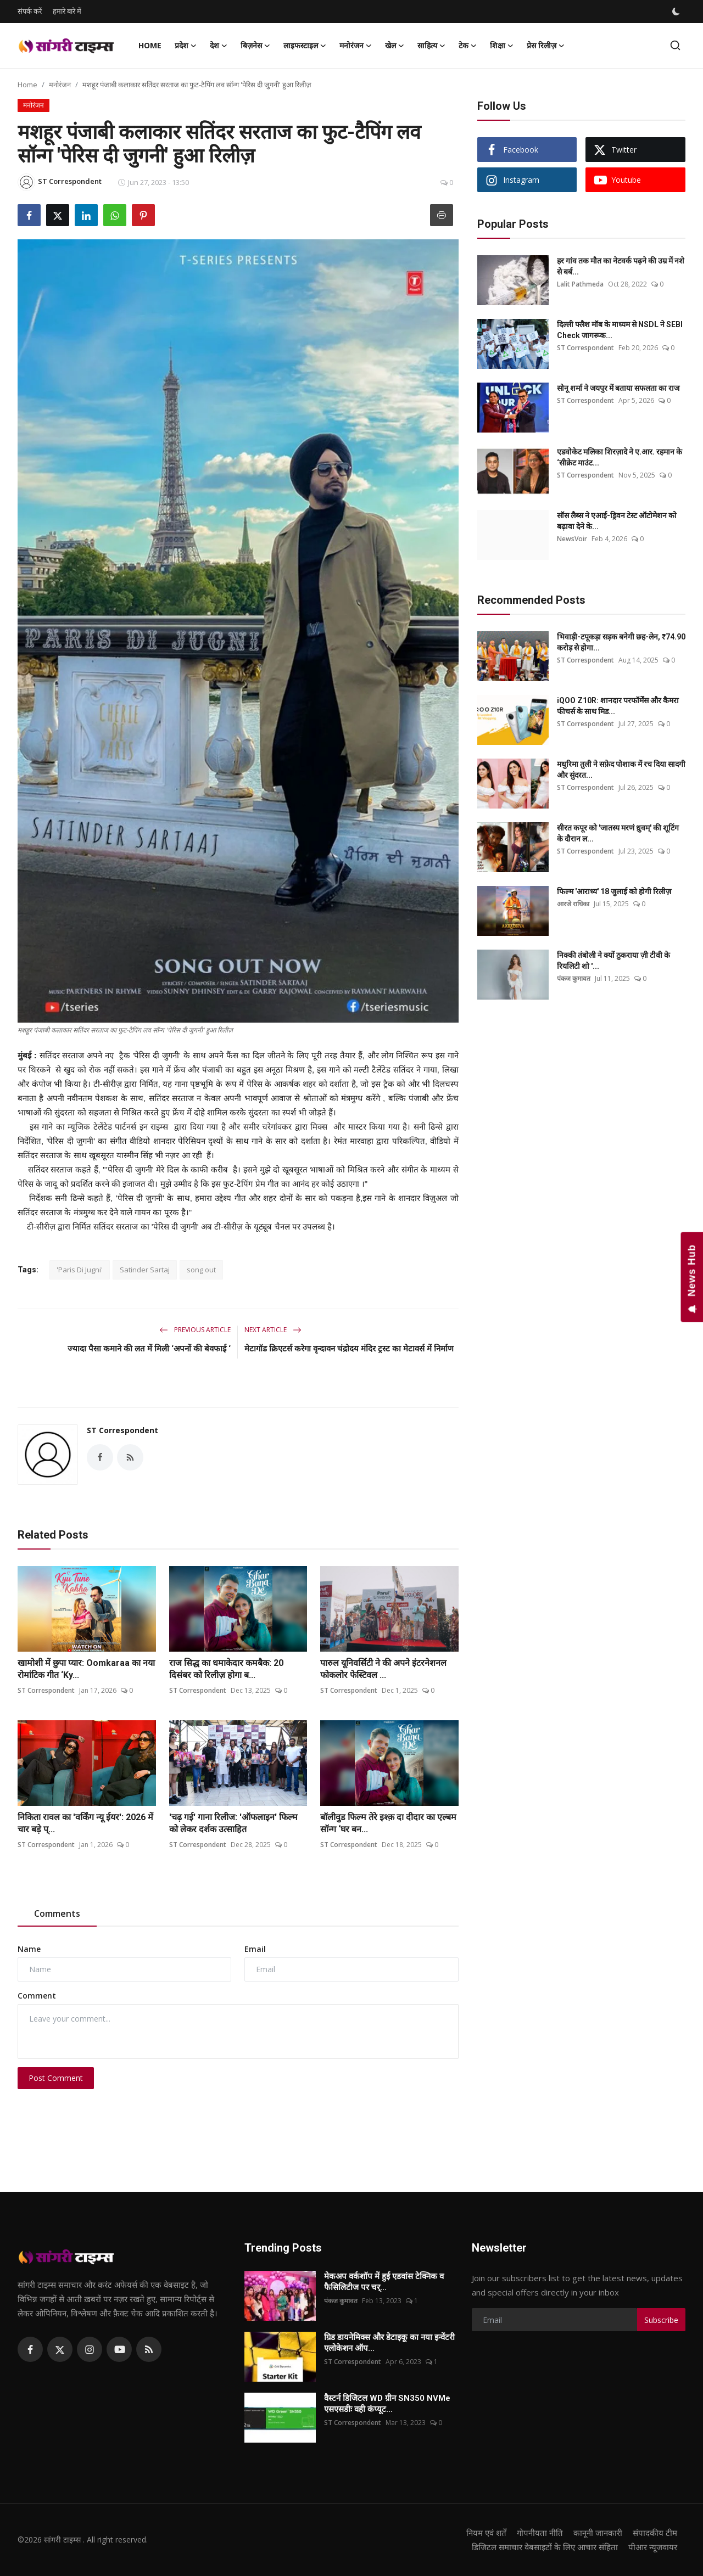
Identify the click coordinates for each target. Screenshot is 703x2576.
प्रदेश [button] (186, 45)
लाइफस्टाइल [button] (304, 45)
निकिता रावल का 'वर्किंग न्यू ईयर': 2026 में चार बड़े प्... (85, 1823)
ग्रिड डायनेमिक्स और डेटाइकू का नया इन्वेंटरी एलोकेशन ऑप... (389, 2342)
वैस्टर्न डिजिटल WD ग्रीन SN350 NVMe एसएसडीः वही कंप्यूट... (387, 2403)
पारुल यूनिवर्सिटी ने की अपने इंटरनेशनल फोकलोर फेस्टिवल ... (383, 1669)
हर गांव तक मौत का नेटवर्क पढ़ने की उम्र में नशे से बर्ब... (620, 266)
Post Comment (56, 2078)
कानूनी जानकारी (597, 2532)
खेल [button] (394, 45)
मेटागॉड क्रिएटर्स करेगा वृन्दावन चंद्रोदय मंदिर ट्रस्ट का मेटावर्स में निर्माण (349, 1349)
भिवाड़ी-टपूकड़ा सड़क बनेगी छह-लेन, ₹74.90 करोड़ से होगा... (621, 642)
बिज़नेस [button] (255, 45)
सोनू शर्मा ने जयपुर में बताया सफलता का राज (618, 388)
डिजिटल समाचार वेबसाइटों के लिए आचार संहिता (545, 2546)
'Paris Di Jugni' (80, 1270)
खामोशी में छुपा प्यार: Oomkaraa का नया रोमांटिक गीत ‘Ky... (86, 1669)
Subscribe (661, 2320)
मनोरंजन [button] (355, 45)
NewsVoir (572, 538)
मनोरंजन (60, 84)
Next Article (273, 1329)
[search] (675, 45)
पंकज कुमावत (573, 978)
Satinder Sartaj (145, 1270)
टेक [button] (468, 45)
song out (201, 1270)
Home (149, 45)
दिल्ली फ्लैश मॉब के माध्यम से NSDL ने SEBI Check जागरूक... (620, 330)
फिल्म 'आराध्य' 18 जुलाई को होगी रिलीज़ (614, 891)
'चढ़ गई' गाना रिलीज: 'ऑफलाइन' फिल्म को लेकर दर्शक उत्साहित (233, 1823)
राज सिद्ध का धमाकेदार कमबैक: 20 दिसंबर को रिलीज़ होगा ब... (226, 1669)
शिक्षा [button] (502, 45)
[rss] (148, 2349)
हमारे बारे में (67, 11)
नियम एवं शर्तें (486, 2532)
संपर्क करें (30, 11)
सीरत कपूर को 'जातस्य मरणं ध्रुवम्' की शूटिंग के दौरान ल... (618, 833)
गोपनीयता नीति (540, 2532)
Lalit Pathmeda (580, 284)
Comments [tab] (57, 1913)
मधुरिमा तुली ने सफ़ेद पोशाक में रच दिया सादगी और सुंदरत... (621, 769)
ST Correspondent (122, 1430)
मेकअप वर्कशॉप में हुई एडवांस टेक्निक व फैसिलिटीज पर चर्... (384, 2281)
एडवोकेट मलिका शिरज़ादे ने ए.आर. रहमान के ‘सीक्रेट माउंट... (619, 457)
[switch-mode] (677, 11)
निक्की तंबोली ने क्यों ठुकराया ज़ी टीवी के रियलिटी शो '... (613, 960)
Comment (37, 1995)
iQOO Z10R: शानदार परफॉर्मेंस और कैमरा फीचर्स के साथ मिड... (618, 706)
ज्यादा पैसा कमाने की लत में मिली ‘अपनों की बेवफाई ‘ (149, 1349)
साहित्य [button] (431, 45)
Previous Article (195, 1329)
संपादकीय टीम (655, 2532)
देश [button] (218, 45)
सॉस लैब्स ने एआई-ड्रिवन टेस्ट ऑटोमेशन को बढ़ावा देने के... (617, 521)
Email (255, 1949)
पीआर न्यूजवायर (652, 2546)
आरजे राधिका (573, 903)
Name (29, 1949)
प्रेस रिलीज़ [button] (546, 45)
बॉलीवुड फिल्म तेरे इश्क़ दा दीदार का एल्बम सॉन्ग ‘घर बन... (388, 1823)
